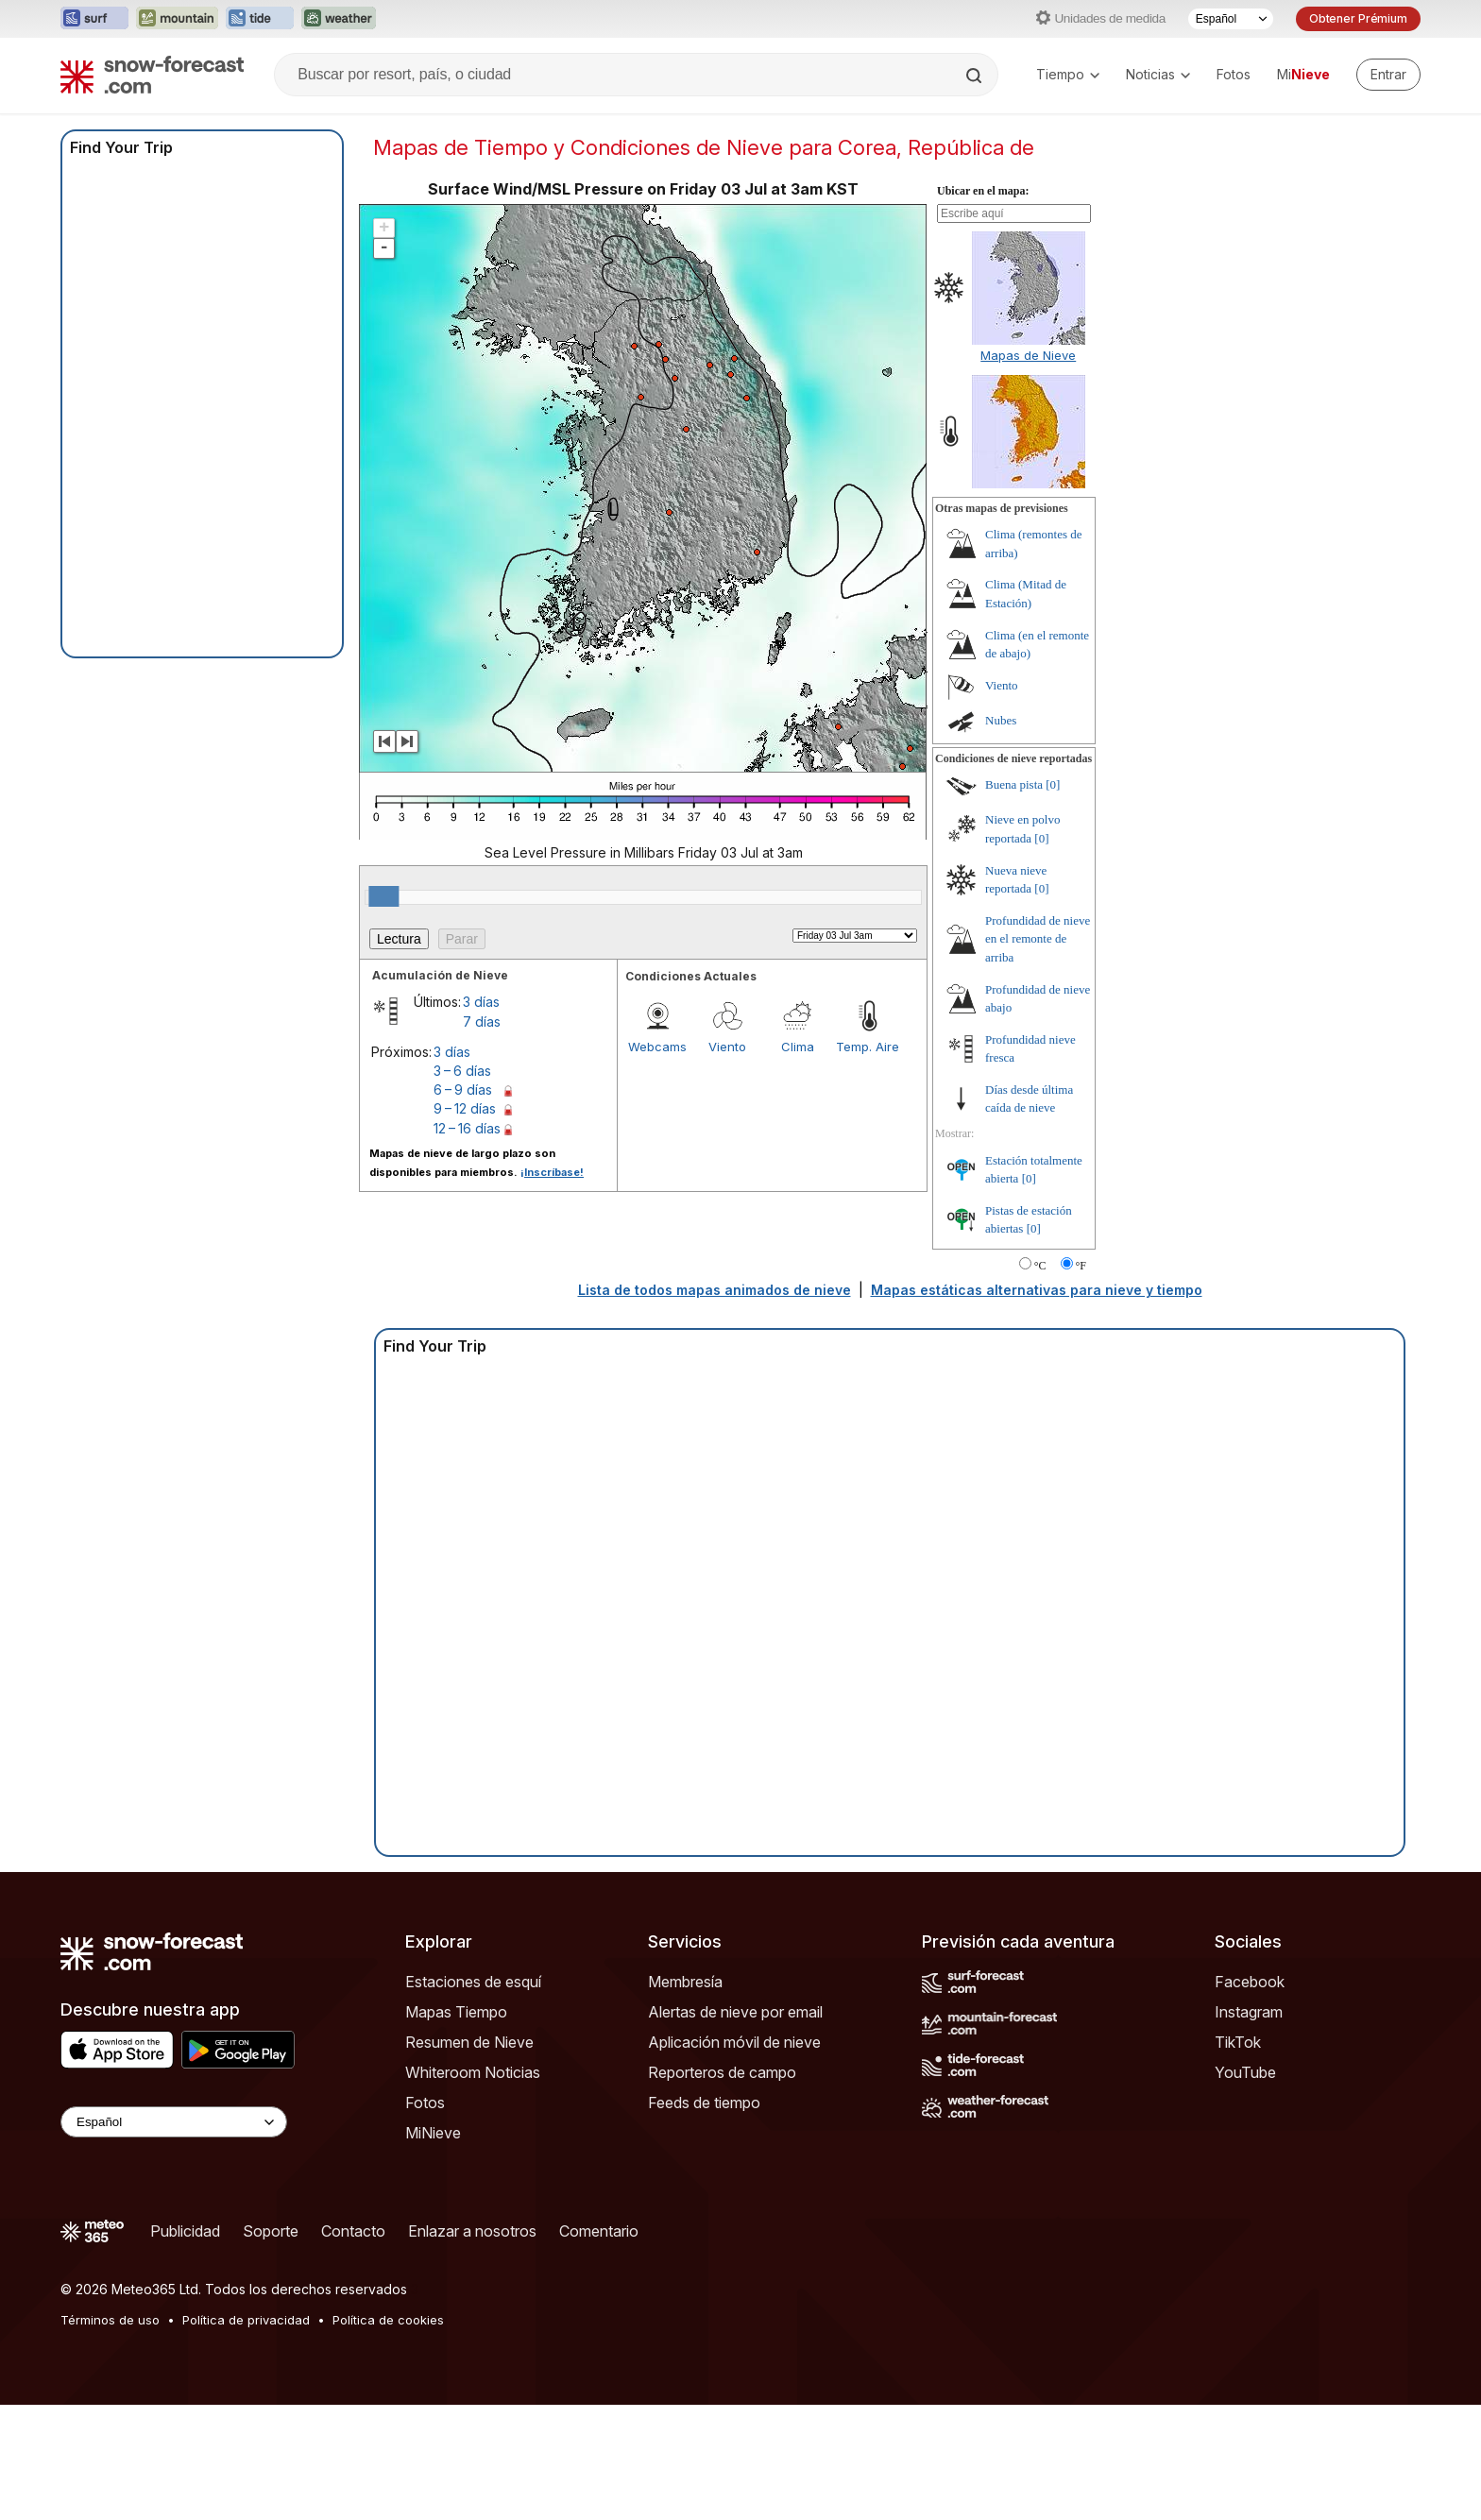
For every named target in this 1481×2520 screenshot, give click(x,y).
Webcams (657, 1046)
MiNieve (433, 2132)
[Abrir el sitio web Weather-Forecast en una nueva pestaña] (338, 19)
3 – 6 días (462, 1071)
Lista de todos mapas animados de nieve (714, 1290)
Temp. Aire (867, 1046)
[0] (1053, 784)
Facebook (1250, 1981)
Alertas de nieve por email (735, 2011)
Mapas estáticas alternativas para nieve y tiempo (1036, 1290)
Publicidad (185, 2231)
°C (1040, 1265)
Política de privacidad (246, 2319)
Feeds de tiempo (704, 2102)
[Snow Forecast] (152, 75)
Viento (727, 1046)
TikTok (1238, 2042)
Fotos (1234, 74)
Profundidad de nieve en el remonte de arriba (1037, 938)
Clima (797, 1046)
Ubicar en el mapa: (983, 190)
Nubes (1000, 720)
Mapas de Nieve (1028, 355)
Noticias (1158, 74)
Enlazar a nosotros (472, 2231)
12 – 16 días (467, 1128)
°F (1081, 1265)
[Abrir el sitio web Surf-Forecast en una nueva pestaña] (94, 19)
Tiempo (1067, 74)
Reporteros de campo (722, 2072)
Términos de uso (110, 2319)
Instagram (1249, 2011)
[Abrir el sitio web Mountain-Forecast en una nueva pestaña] (177, 19)
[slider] (383, 896)
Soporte (270, 2231)
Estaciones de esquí (473, 1981)
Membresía (685, 1981)
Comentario (598, 2231)
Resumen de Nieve (469, 2042)
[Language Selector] (173, 2121)
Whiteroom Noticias (472, 2072)
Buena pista (1014, 784)
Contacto (353, 2231)
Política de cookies (388, 2319)
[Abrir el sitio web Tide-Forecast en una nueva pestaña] (260, 19)
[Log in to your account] (1388, 75)
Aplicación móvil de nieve (734, 2042)
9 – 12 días (465, 1108)
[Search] (975, 75)
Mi (1303, 74)
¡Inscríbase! (552, 1172)
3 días (481, 1002)
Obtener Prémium (1358, 18)
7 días (482, 1021)
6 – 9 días (463, 1089)
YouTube (1245, 2072)
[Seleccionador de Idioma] (1230, 19)
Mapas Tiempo (456, 2011)
